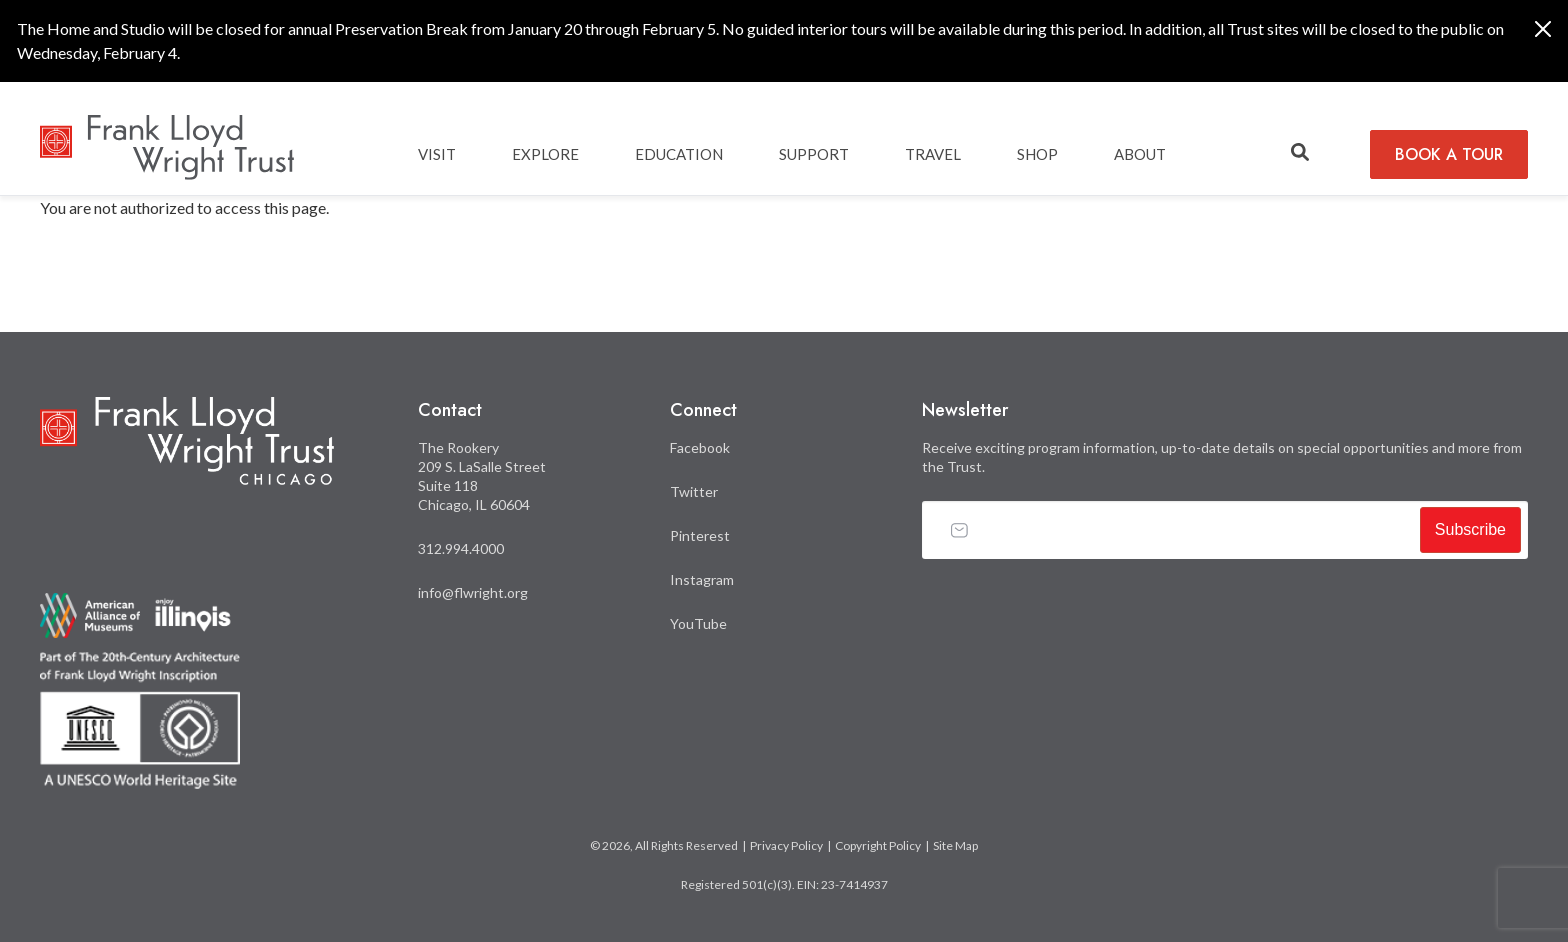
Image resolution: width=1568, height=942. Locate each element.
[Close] (1543, 29)
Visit (437, 154)
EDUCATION (679, 154)
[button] (1300, 153)
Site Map (955, 845)
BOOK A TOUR (1449, 154)
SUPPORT (814, 154)
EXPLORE (545, 154)
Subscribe (1470, 529)
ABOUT (1140, 154)
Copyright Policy (878, 845)
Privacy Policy (786, 845)
